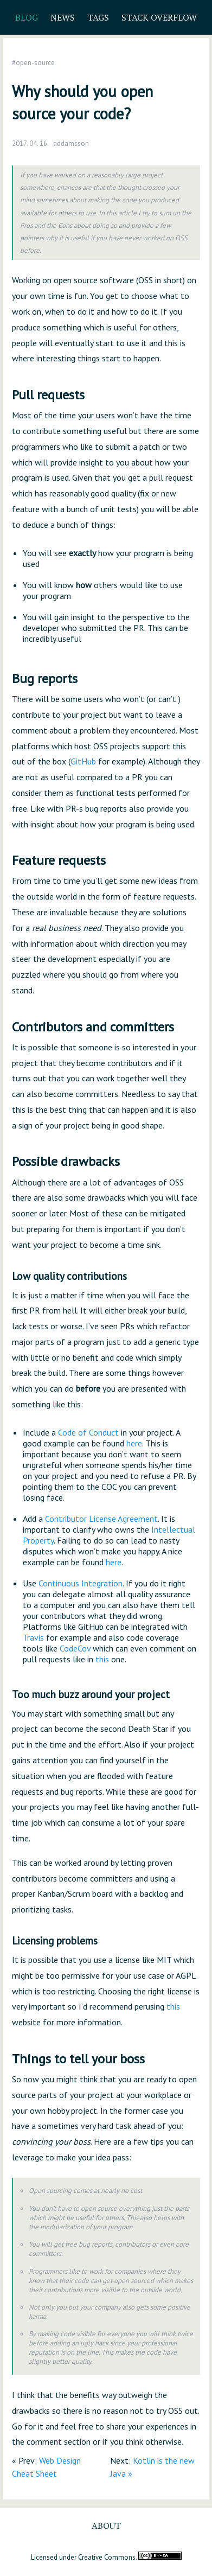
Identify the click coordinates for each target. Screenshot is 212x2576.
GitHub (83, 761)
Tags (98, 17)
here (134, 1443)
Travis (33, 1637)
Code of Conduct (88, 1432)
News (62, 17)
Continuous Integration (80, 1583)
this (102, 1659)
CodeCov (75, 1648)
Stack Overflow (159, 17)
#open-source (33, 62)
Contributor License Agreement (101, 1518)
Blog (26, 17)
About (106, 2526)
